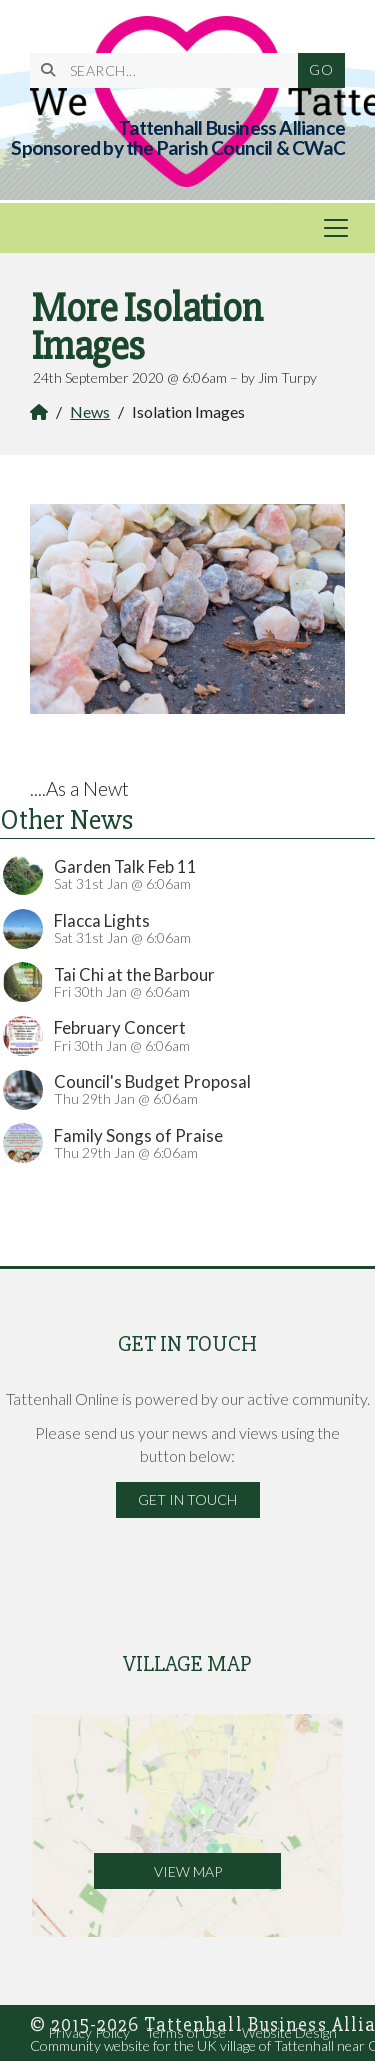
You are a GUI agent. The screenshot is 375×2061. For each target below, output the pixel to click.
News (90, 411)
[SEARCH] (172, 70)
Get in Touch (187, 1499)
